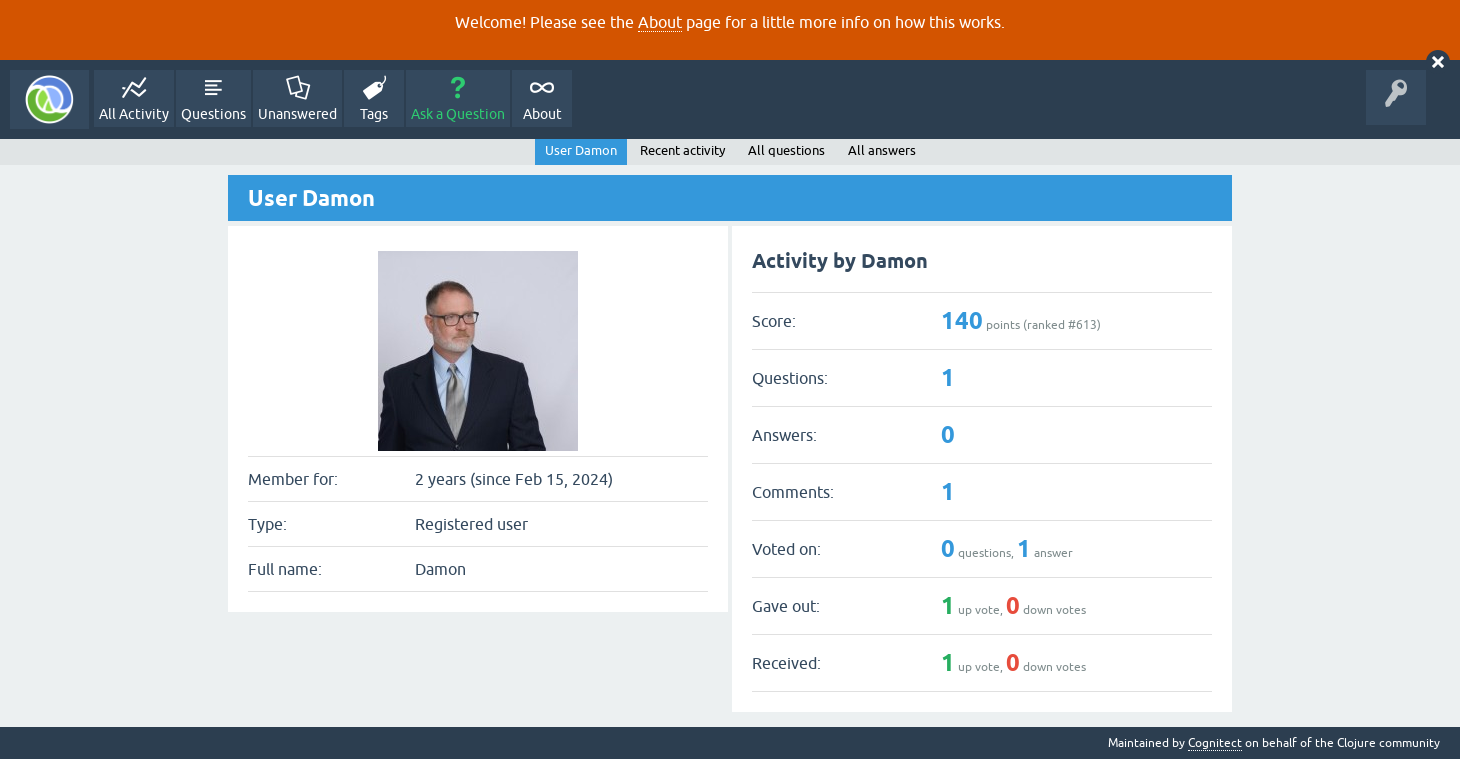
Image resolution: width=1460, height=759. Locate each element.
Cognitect (1215, 743)
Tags (374, 114)
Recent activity (682, 150)
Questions (213, 114)
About (660, 22)
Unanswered (297, 114)
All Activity (134, 114)
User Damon (581, 150)
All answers (882, 150)
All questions (786, 150)
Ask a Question (458, 114)
